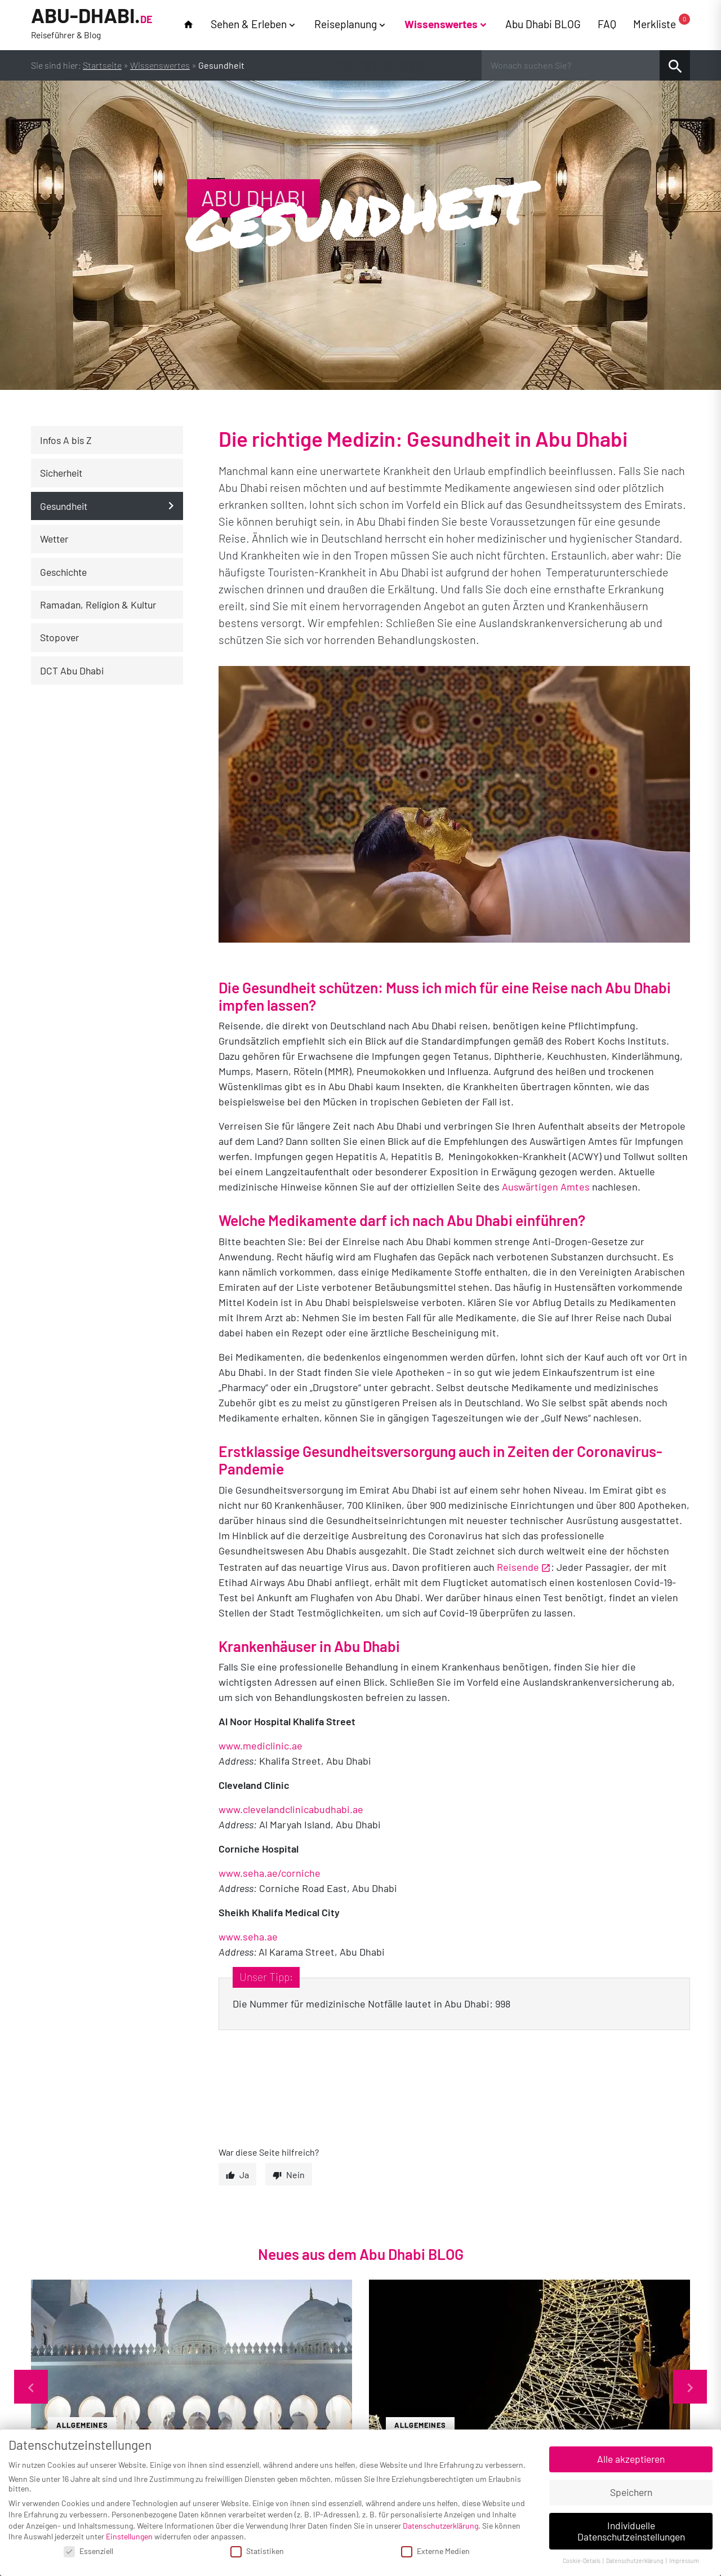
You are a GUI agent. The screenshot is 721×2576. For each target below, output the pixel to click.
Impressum (684, 2560)
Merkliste (661, 23)
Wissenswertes (441, 23)
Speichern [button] (631, 2492)
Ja (244, 2174)
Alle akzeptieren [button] (631, 2459)
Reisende (518, 1567)
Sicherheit (61, 473)
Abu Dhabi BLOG (543, 23)
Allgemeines (82, 2425)
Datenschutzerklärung (440, 2525)
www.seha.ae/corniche (270, 1873)
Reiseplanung (345, 23)
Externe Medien (435, 2551)
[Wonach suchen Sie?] (571, 65)
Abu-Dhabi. (92, 24)
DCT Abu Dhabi (72, 670)
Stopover (59, 637)
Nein (295, 2174)
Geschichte (63, 572)
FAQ (607, 23)
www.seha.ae (248, 1936)
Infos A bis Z (66, 440)
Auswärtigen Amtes (546, 1186)
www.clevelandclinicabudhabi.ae (291, 1809)
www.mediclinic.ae (260, 1745)
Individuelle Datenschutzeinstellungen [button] (631, 2531)
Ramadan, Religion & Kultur (98, 604)
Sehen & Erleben (249, 23)
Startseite (102, 65)
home (188, 24)
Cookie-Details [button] (582, 2560)
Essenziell (88, 2551)
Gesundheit (63, 506)
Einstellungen (129, 2536)
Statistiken (257, 2551)
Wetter (54, 538)
